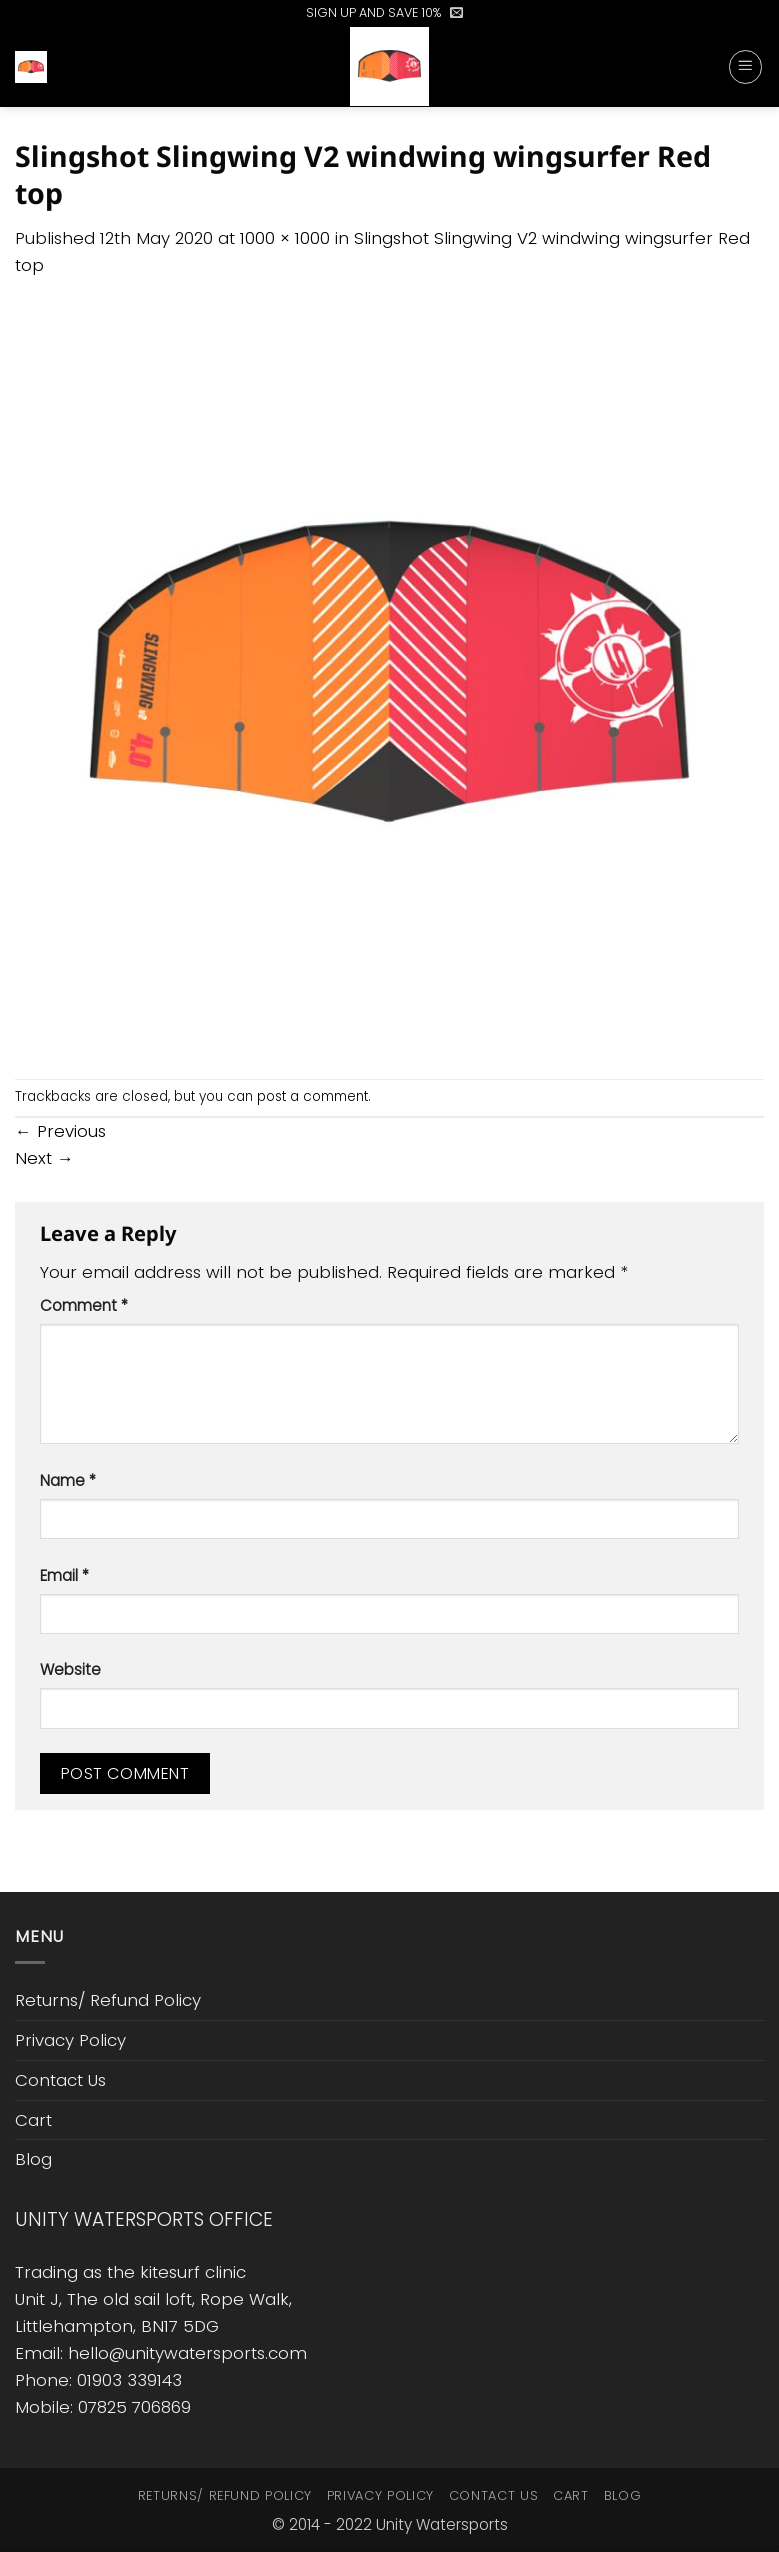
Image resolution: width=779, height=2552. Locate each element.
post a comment (312, 1096)
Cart (33, 2120)
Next (44, 1158)
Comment (84, 1305)
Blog (33, 2159)
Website (70, 1669)
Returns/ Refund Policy (108, 2000)
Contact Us (60, 2080)
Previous (60, 1131)
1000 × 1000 (285, 238)
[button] (457, 13)
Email (64, 1575)
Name (68, 1480)
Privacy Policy (70, 2040)
